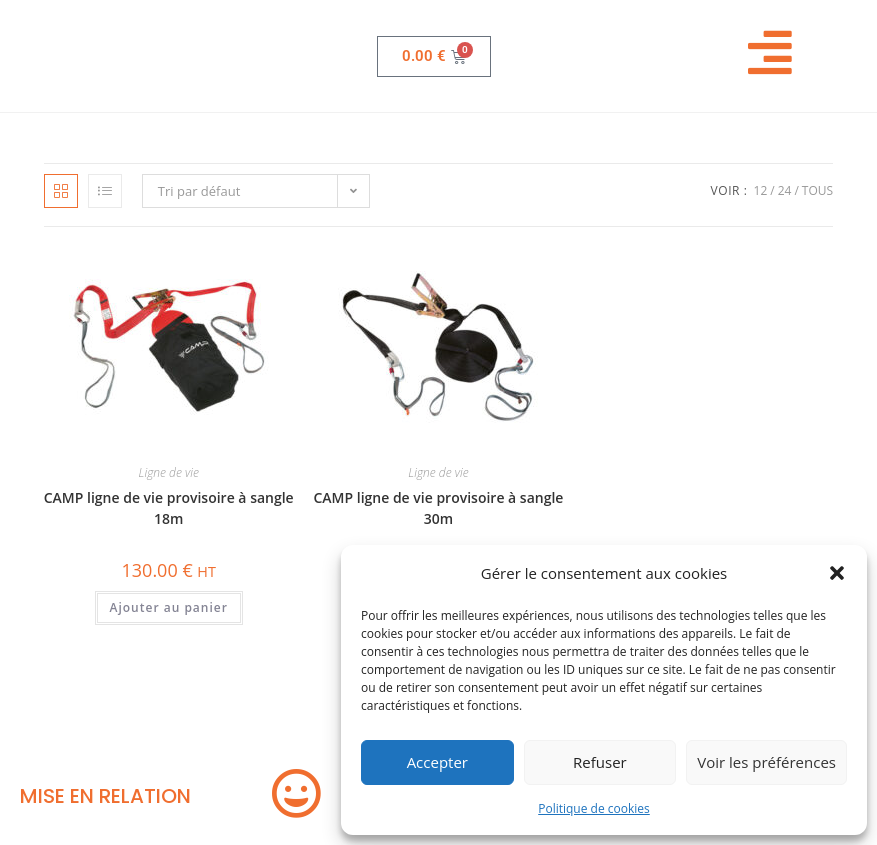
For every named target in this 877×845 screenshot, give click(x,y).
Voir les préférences (766, 762)
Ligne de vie (169, 472)
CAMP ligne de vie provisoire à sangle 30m (438, 508)
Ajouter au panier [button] (169, 607)
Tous (817, 190)
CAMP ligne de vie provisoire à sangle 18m (169, 508)
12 (761, 190)
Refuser (600, 762)
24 (785, 190)
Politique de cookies (594, 808)
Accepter (437, 762)
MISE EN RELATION (105, 796)
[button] (837, 573)
